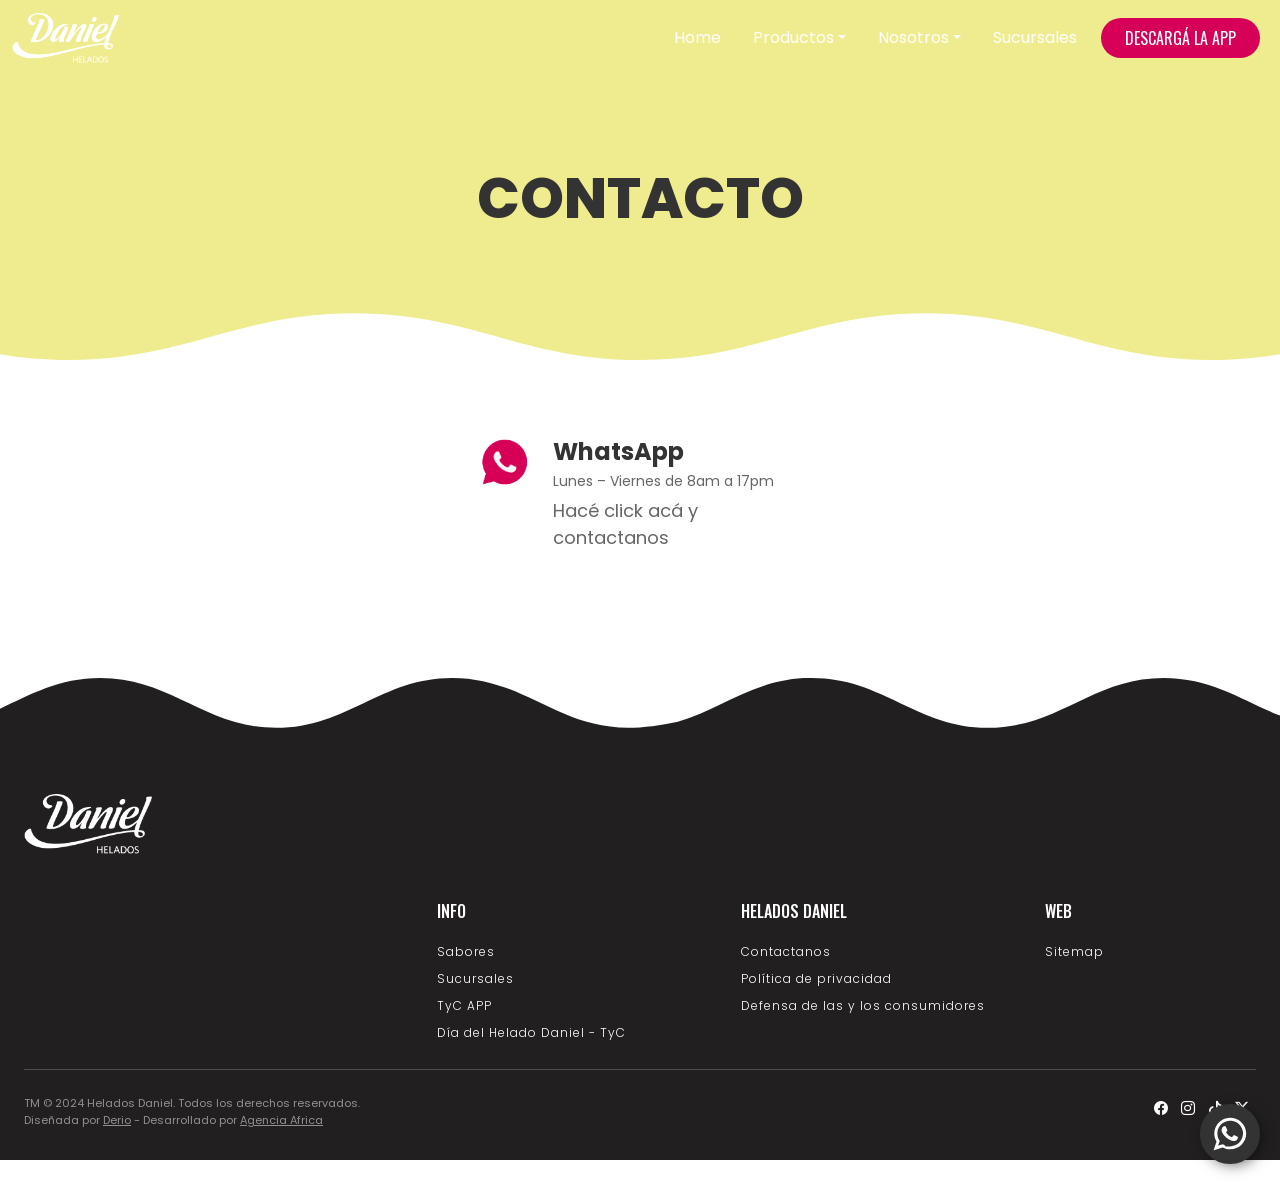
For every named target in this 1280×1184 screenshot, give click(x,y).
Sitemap (1074, 951)
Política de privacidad (816, 978)
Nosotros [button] (913, 37)
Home (697, 37)
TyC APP (464, 1005)
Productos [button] (793, 37)
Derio (117, 1120)
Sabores (466, 951)
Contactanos (786, 951)
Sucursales (1035, 37)
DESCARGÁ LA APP (1180, 38)
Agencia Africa (281, 1120)
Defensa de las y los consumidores (863, 1005)
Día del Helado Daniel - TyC (531, 1032)
